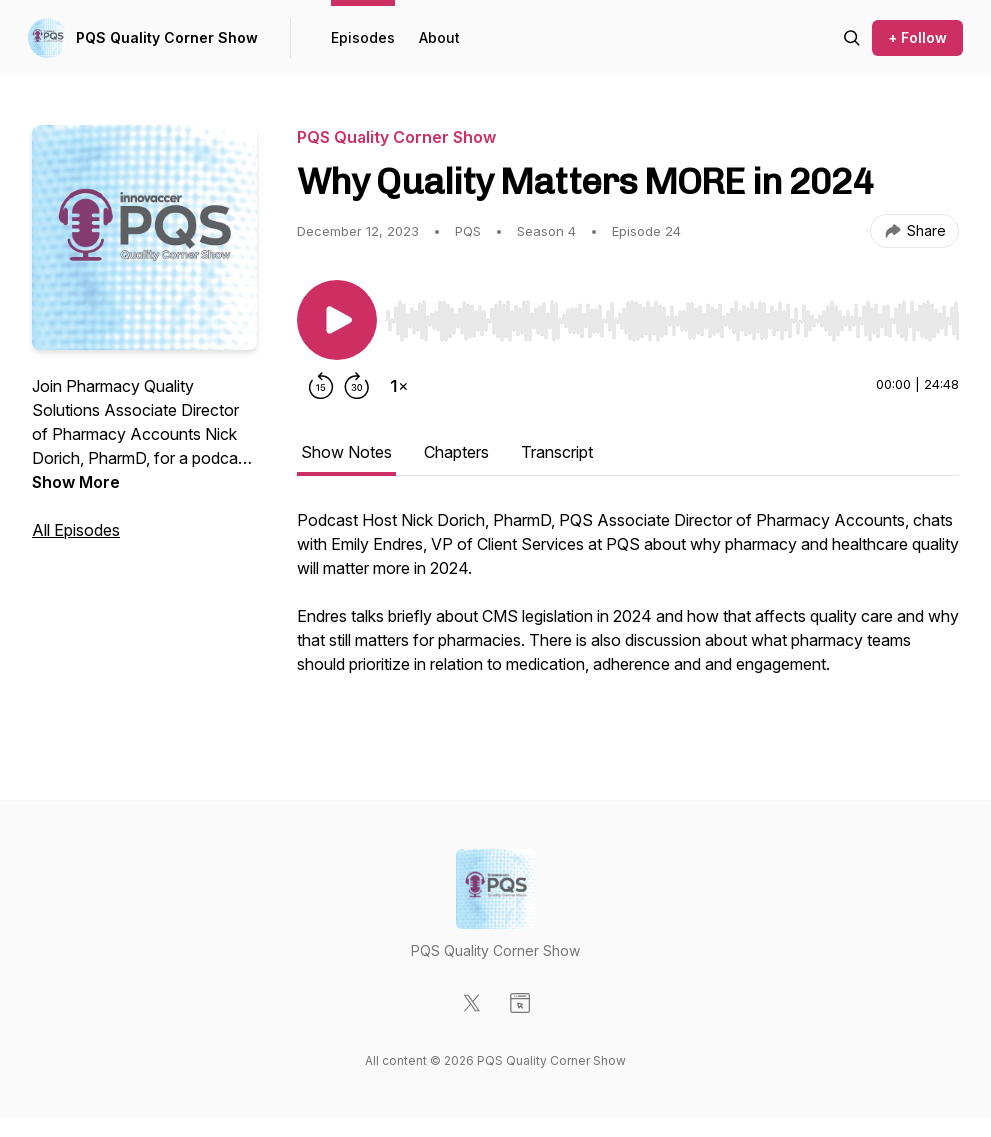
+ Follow (917, 37)
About (439, 37)
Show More (76, 482)
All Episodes (76, 530)
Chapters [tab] (456, 452)
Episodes (363, 37)
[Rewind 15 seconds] (321, 386)
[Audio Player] (672, 315)
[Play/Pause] (337, 320)
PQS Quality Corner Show (167, 37)
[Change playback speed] (399, 386)
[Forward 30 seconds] (357, 386)
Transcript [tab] (557, 452)
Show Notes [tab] (346, 452)
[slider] (672, 321)
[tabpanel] (628, 614)
